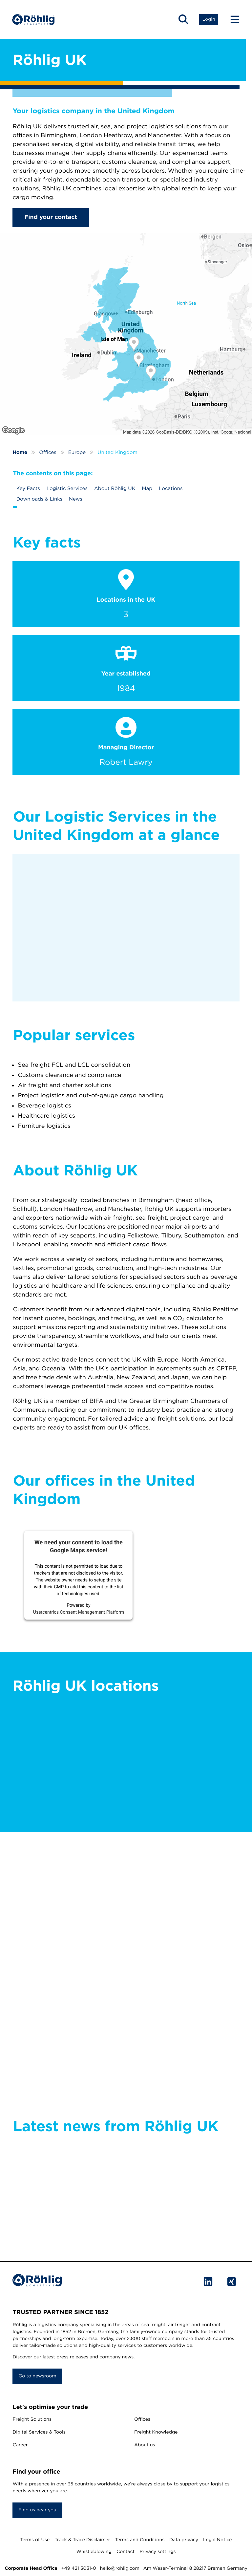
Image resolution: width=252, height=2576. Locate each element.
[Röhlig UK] (126, 334)
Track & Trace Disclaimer (82, 2540)
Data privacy (183, 2540)
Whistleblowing (93, 2551)
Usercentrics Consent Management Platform (78, 1612)
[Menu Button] (232, 20)
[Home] (33, 19)
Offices (142, 2419)
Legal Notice (217, 2540)
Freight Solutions (32, 2419)
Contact (125, 2551)
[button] (183, 20)
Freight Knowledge (156, 2432)
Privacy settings (157, 2551)
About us (144, 2445)
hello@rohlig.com (119, 2568)
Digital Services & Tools (38, 2432)
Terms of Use (35, 2540)
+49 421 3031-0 (78, 2568)
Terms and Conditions (139, 2540)
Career (20, 2445)
